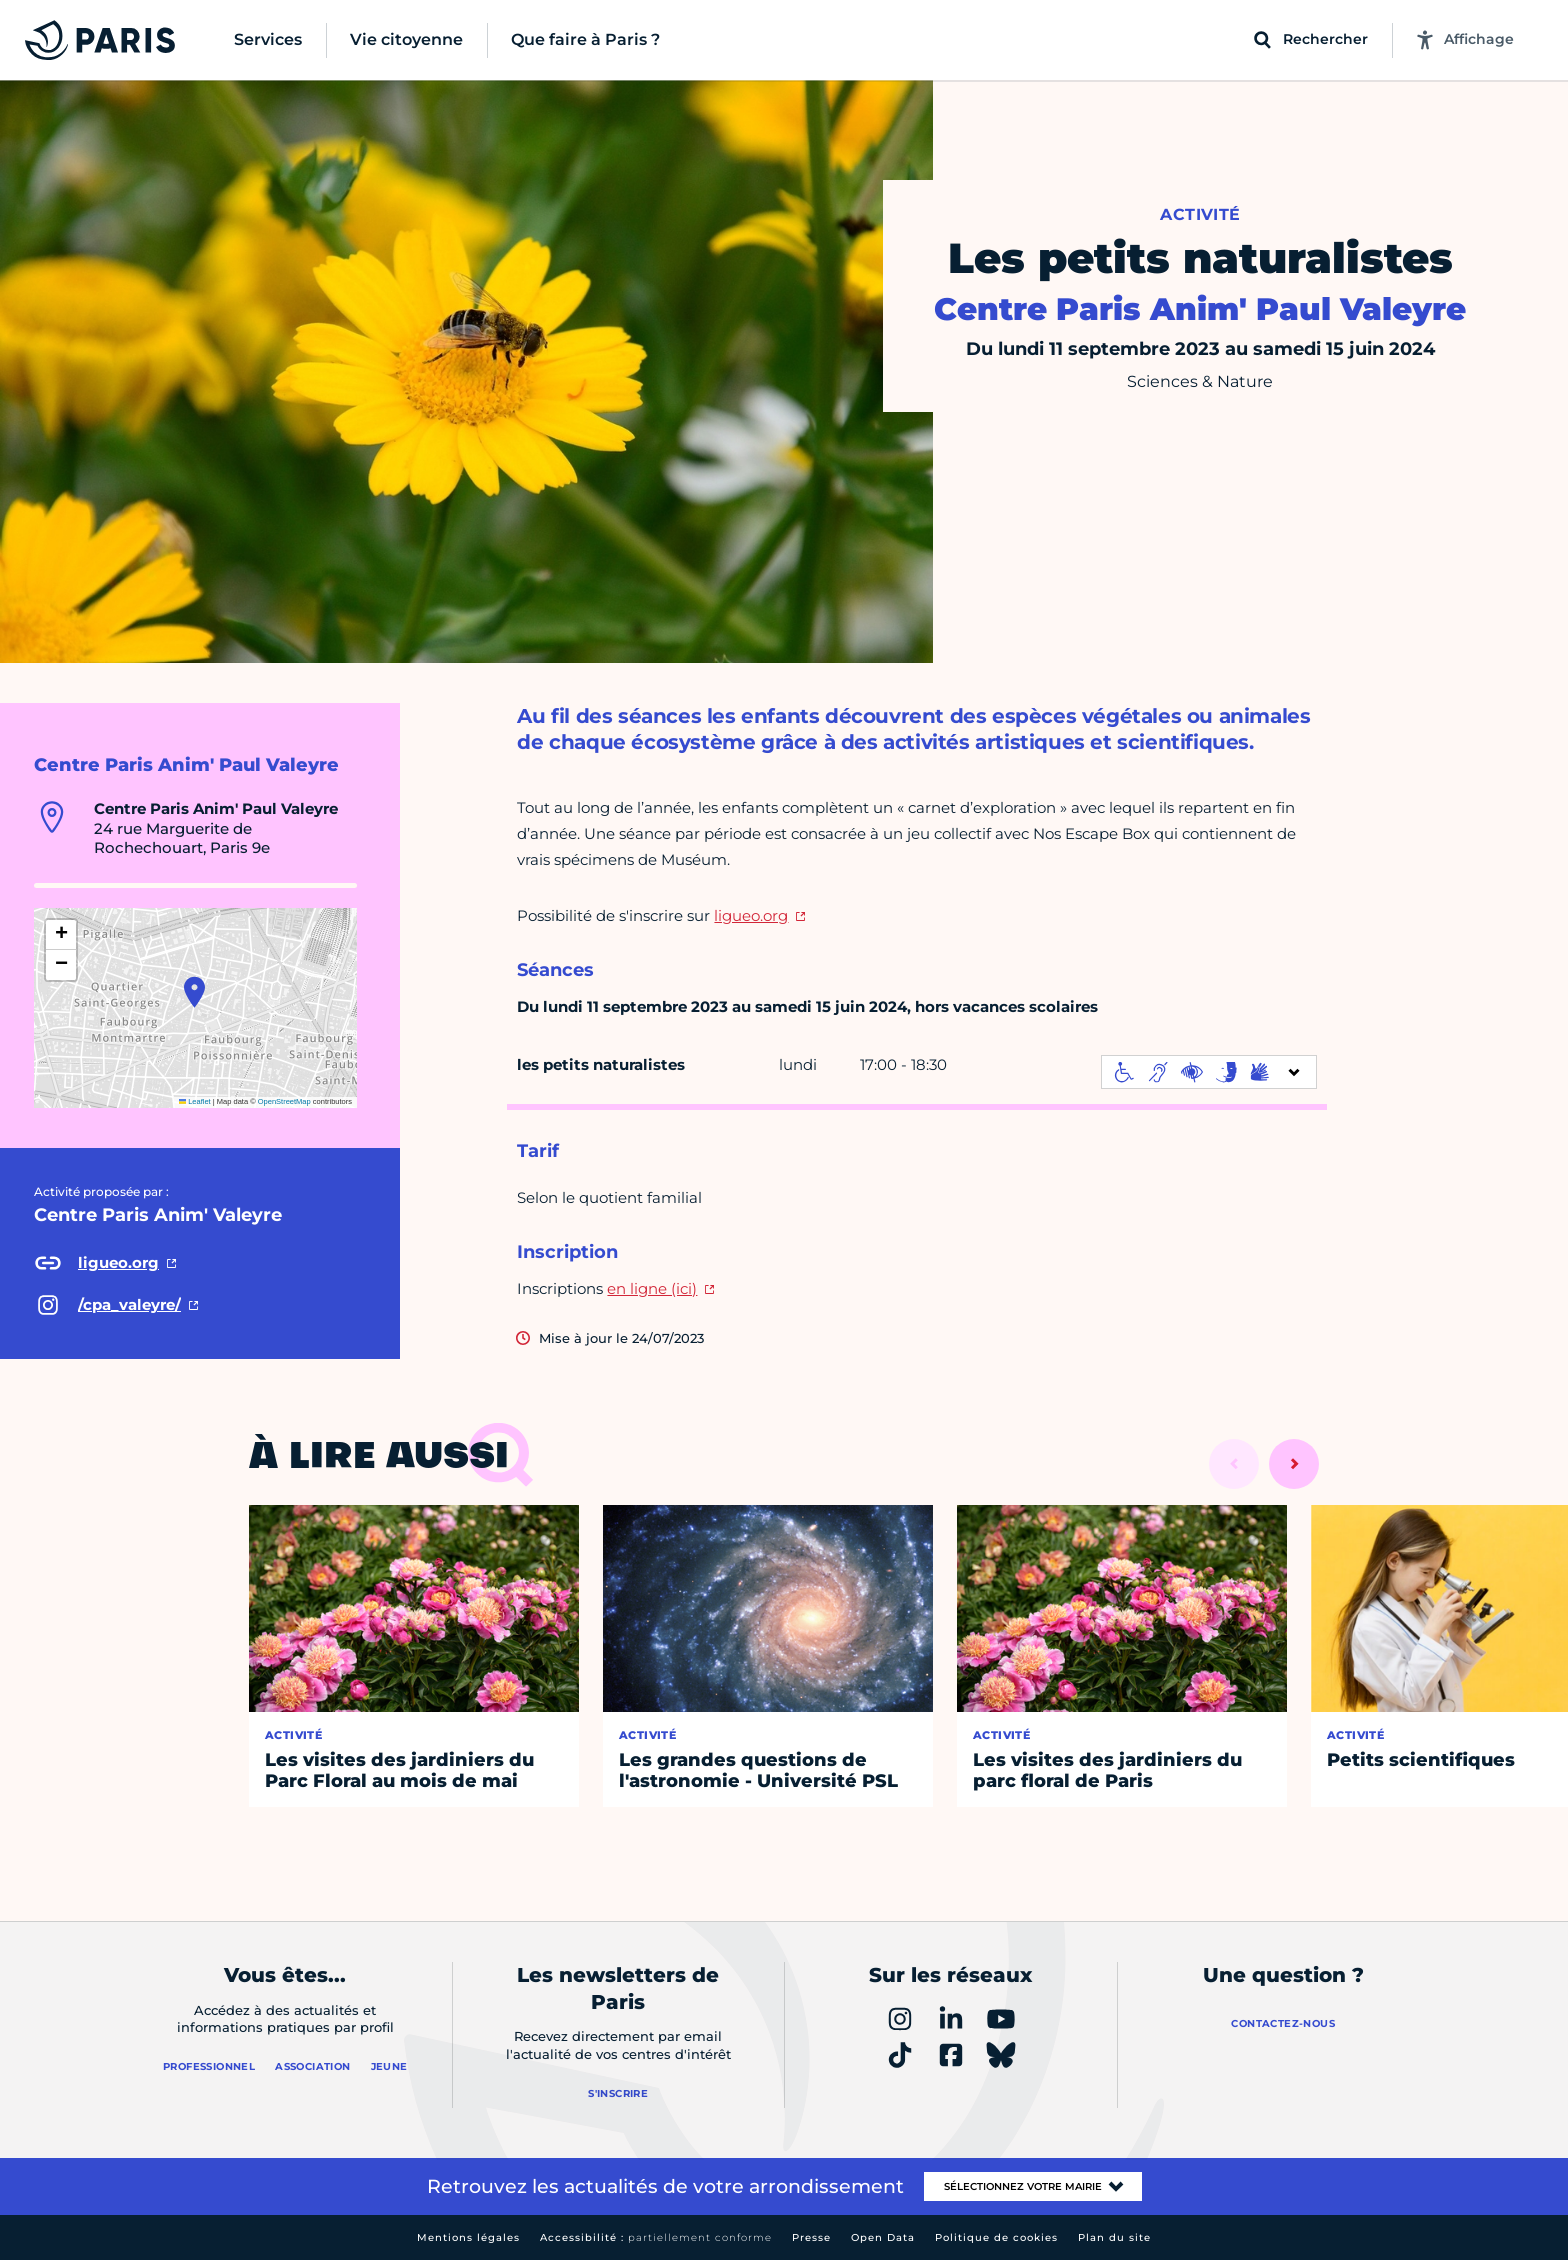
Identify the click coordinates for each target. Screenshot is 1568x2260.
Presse (811, 2237)
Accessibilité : (656, 2237)
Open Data (883, 2237)
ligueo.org (751, 915)
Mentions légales (468, 2237)
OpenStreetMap (284, 1101)
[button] (194, 992)
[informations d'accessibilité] (1209, 1072)
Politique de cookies (996, 2237)
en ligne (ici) (652, 1288)
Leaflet (195, 1101)
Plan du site (1114, 2237)
